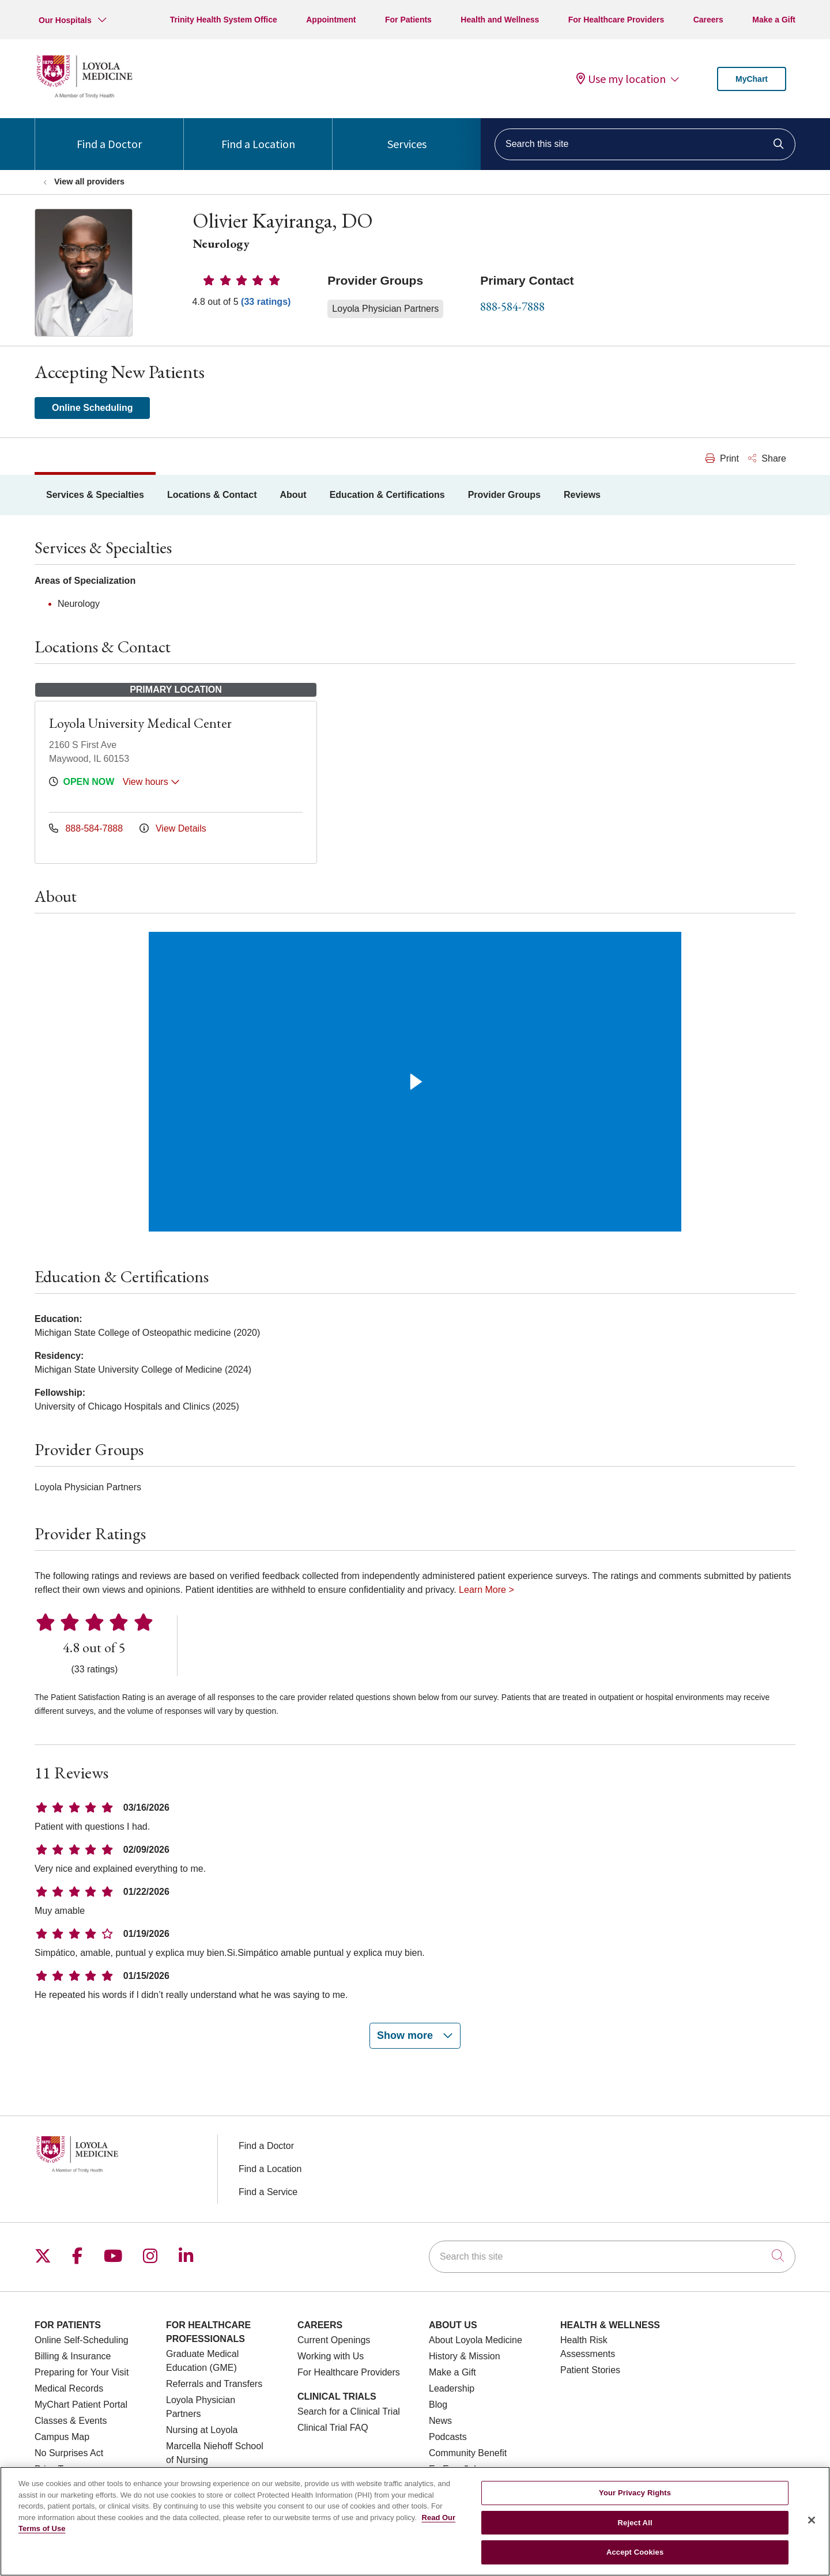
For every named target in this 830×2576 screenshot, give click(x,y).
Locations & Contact (212, 495)
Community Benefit (468, 2453)
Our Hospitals (65, 20)
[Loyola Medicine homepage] (84, 96)
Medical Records (69, 2388)
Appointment (331, 19)
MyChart (751, 79)
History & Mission (464, 2356)
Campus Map (62, 2437)
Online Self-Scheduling (82, 2340)
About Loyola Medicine (475, 2340)
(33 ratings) (265, 302)
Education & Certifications (387, 495)
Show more (415, 2035)
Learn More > (486, 1590)
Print (722, 458)
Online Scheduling (92, 408)
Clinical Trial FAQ (332, 2428)
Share (767, 458)
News (440, 2421)
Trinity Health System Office (223, 19)
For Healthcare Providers (616, 19)
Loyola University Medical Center (140, 723)
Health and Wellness (500, 19)
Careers (708, 19)
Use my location (621, 79)
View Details (172, 828)
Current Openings (333, 2340)
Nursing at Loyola (202, 2430)
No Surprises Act (69, 2453)
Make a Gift (773, 19)
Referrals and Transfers (214, 2384)
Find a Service (268, 2192)
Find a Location (258, 134)
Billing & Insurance (73, 2356)
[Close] (811, 2520)
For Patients (408, 19)
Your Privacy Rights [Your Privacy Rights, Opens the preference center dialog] (635, 2492)
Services (406, 134)
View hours (151, 782)
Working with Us (330, 2356)
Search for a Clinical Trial (348, 2411)
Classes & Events (71, 2421)
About (293, 495)
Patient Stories (590, 2370)
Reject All (635, 2522)
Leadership (451, 2388)
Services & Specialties (95, 495)
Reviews (582, 495)
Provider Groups (504, 495)
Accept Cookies (634, 2552)
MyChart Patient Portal (81, 2404)
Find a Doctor (109, 134)
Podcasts (448, 2437)
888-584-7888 (512, 306)
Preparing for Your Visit (82, 2372)
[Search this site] (645, 144)
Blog (438, 2404)
